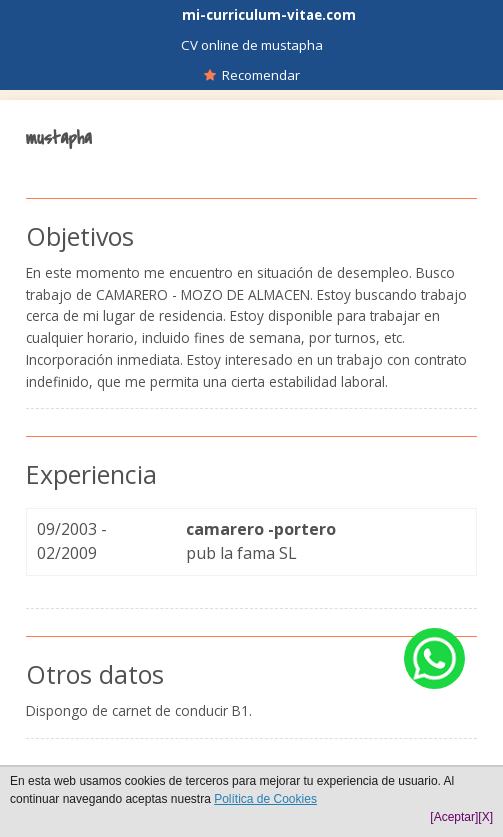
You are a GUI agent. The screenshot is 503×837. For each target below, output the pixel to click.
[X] (485, 817)
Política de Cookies (265, 799)
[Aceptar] (454, 817)
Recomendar (252, 75)
